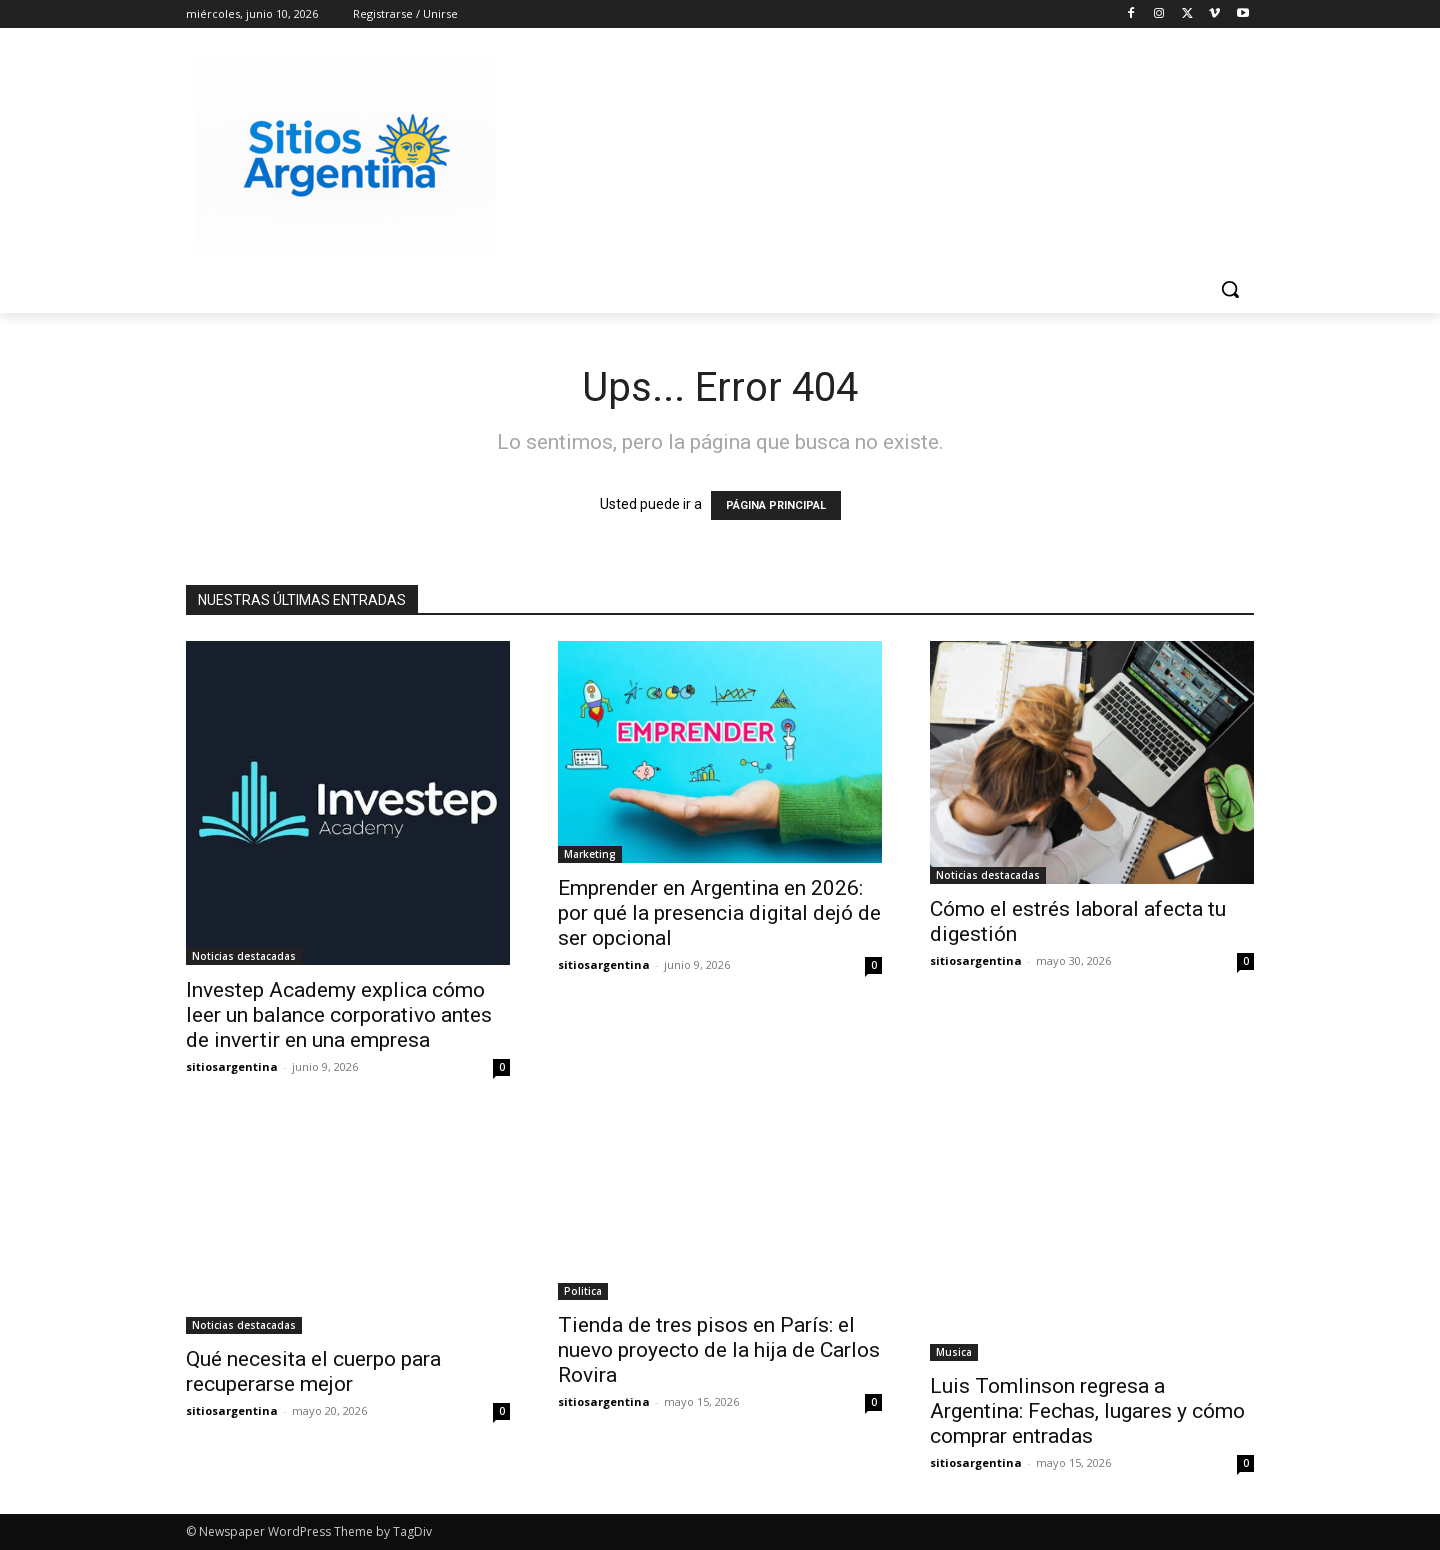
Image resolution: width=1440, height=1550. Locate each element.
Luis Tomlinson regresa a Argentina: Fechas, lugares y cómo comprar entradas (1087, 1411)
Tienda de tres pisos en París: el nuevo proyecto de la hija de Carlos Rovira (719, 1350)
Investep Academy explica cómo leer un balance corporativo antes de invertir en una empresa (339, 1015)
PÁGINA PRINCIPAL (776, 505)
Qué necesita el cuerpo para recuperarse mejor (313, 1371)
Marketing (590, 854)
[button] (1230, 289)
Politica (583, 1291)
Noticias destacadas (244, 956)
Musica (954, 1352)
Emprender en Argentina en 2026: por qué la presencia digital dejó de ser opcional (719, 913)
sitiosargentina (232, 1066)
